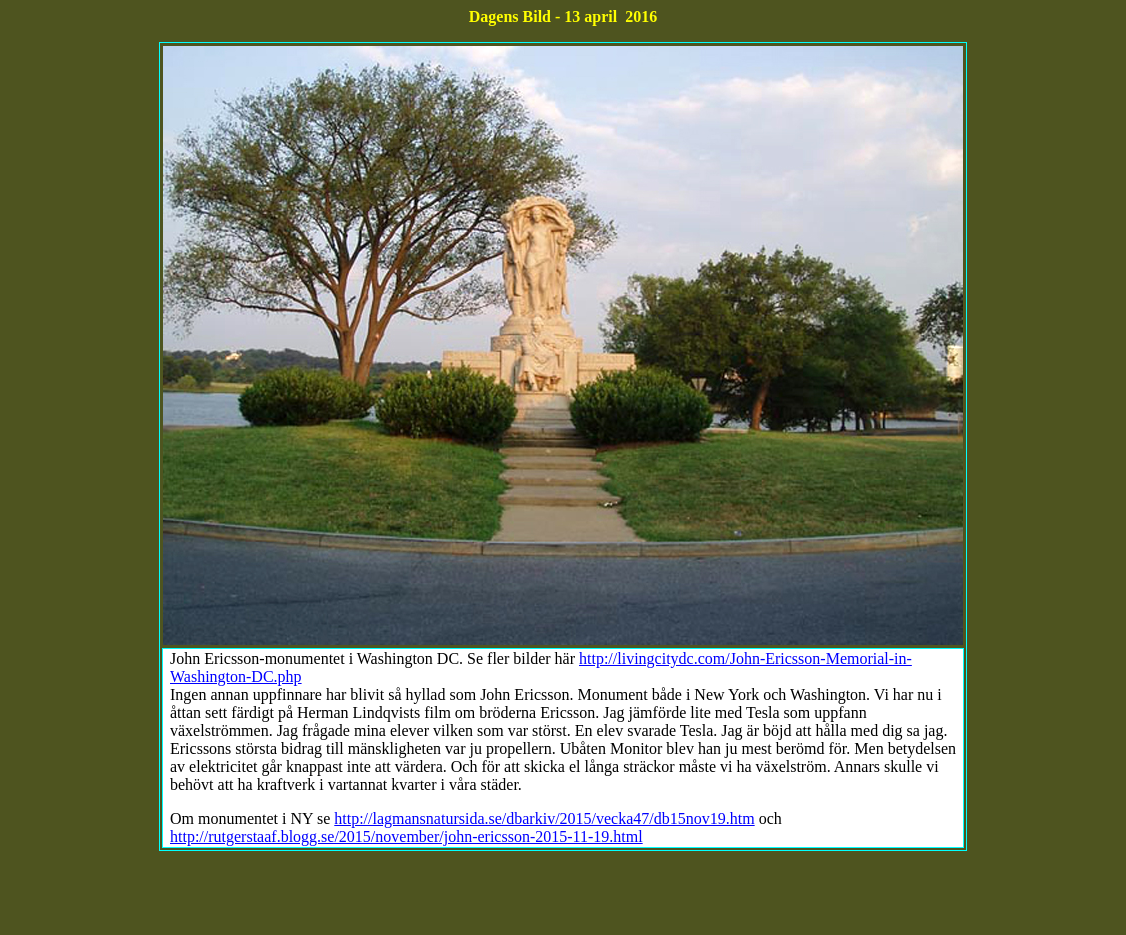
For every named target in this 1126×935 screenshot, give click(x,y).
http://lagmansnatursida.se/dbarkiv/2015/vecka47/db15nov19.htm (544, 818)
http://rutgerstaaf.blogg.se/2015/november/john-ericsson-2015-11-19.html (406, 836)
